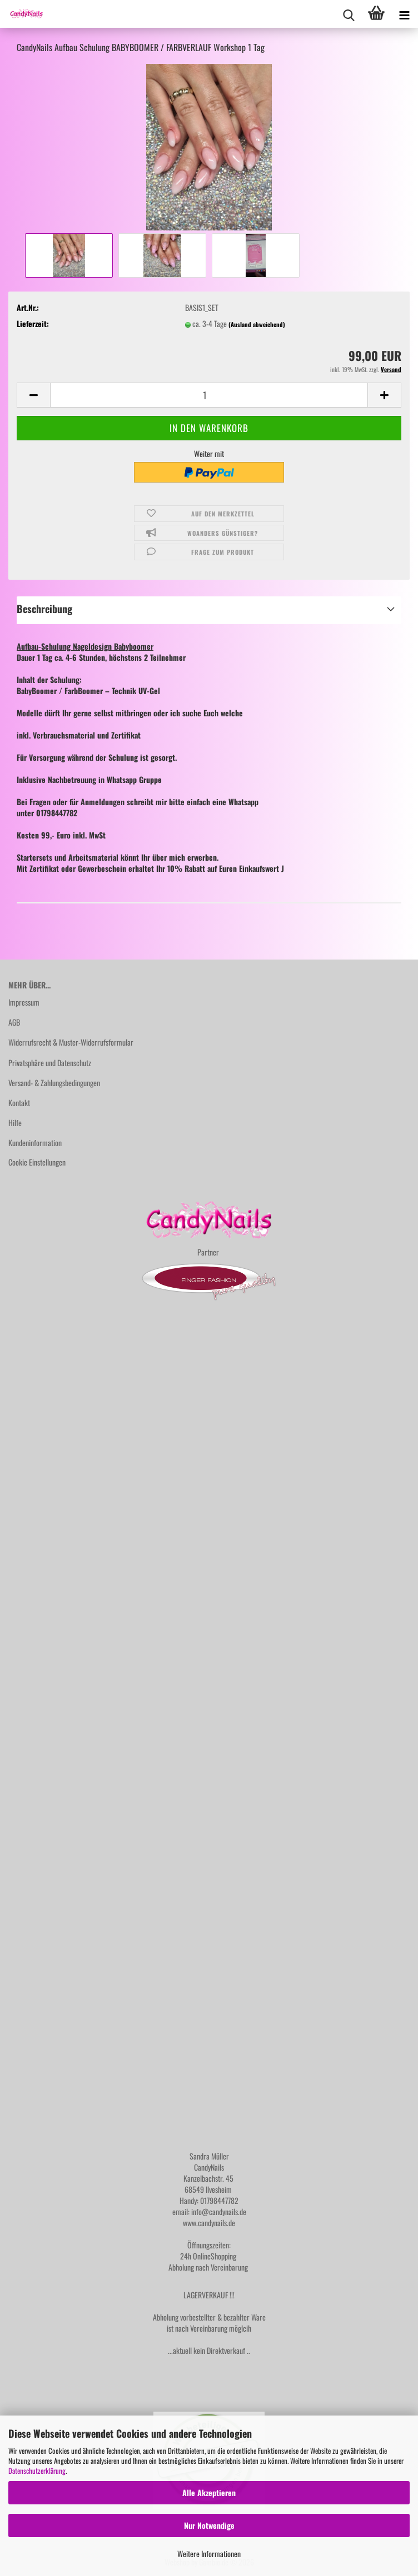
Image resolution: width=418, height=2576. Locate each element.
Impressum (23, 1002)
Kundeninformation (35, 1142)
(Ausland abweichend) (256, 324)
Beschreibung (44, 608)
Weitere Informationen (209, 2553)
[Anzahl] (209, 395)
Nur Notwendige (209, 2525)
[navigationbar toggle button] (404, 14)
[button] (33, 395)
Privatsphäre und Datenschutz (49, 1062)
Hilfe (15, 1122)
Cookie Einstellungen (37, 1162)
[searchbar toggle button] (348, 14)
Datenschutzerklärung (37, 2470)
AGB (14, 1022)
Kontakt (19, 1102)
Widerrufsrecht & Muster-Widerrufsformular (70, 1042)
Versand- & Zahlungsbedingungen (54, 1082)
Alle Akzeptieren (209, 2492)
